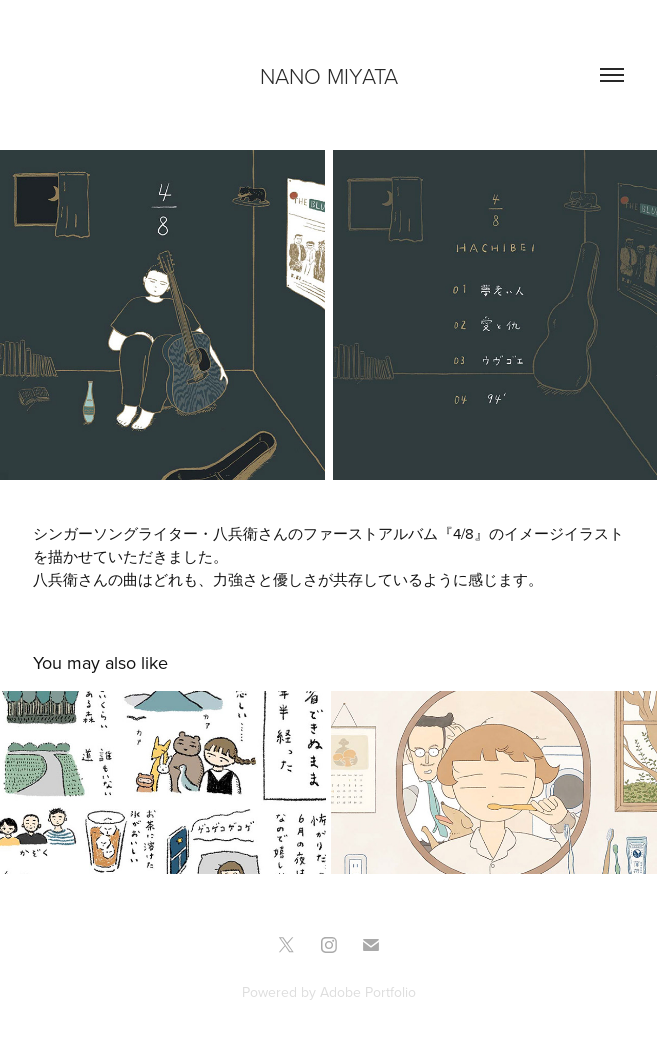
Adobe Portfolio (368, 992)
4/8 (463, 533)
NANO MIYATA (329, 75)
